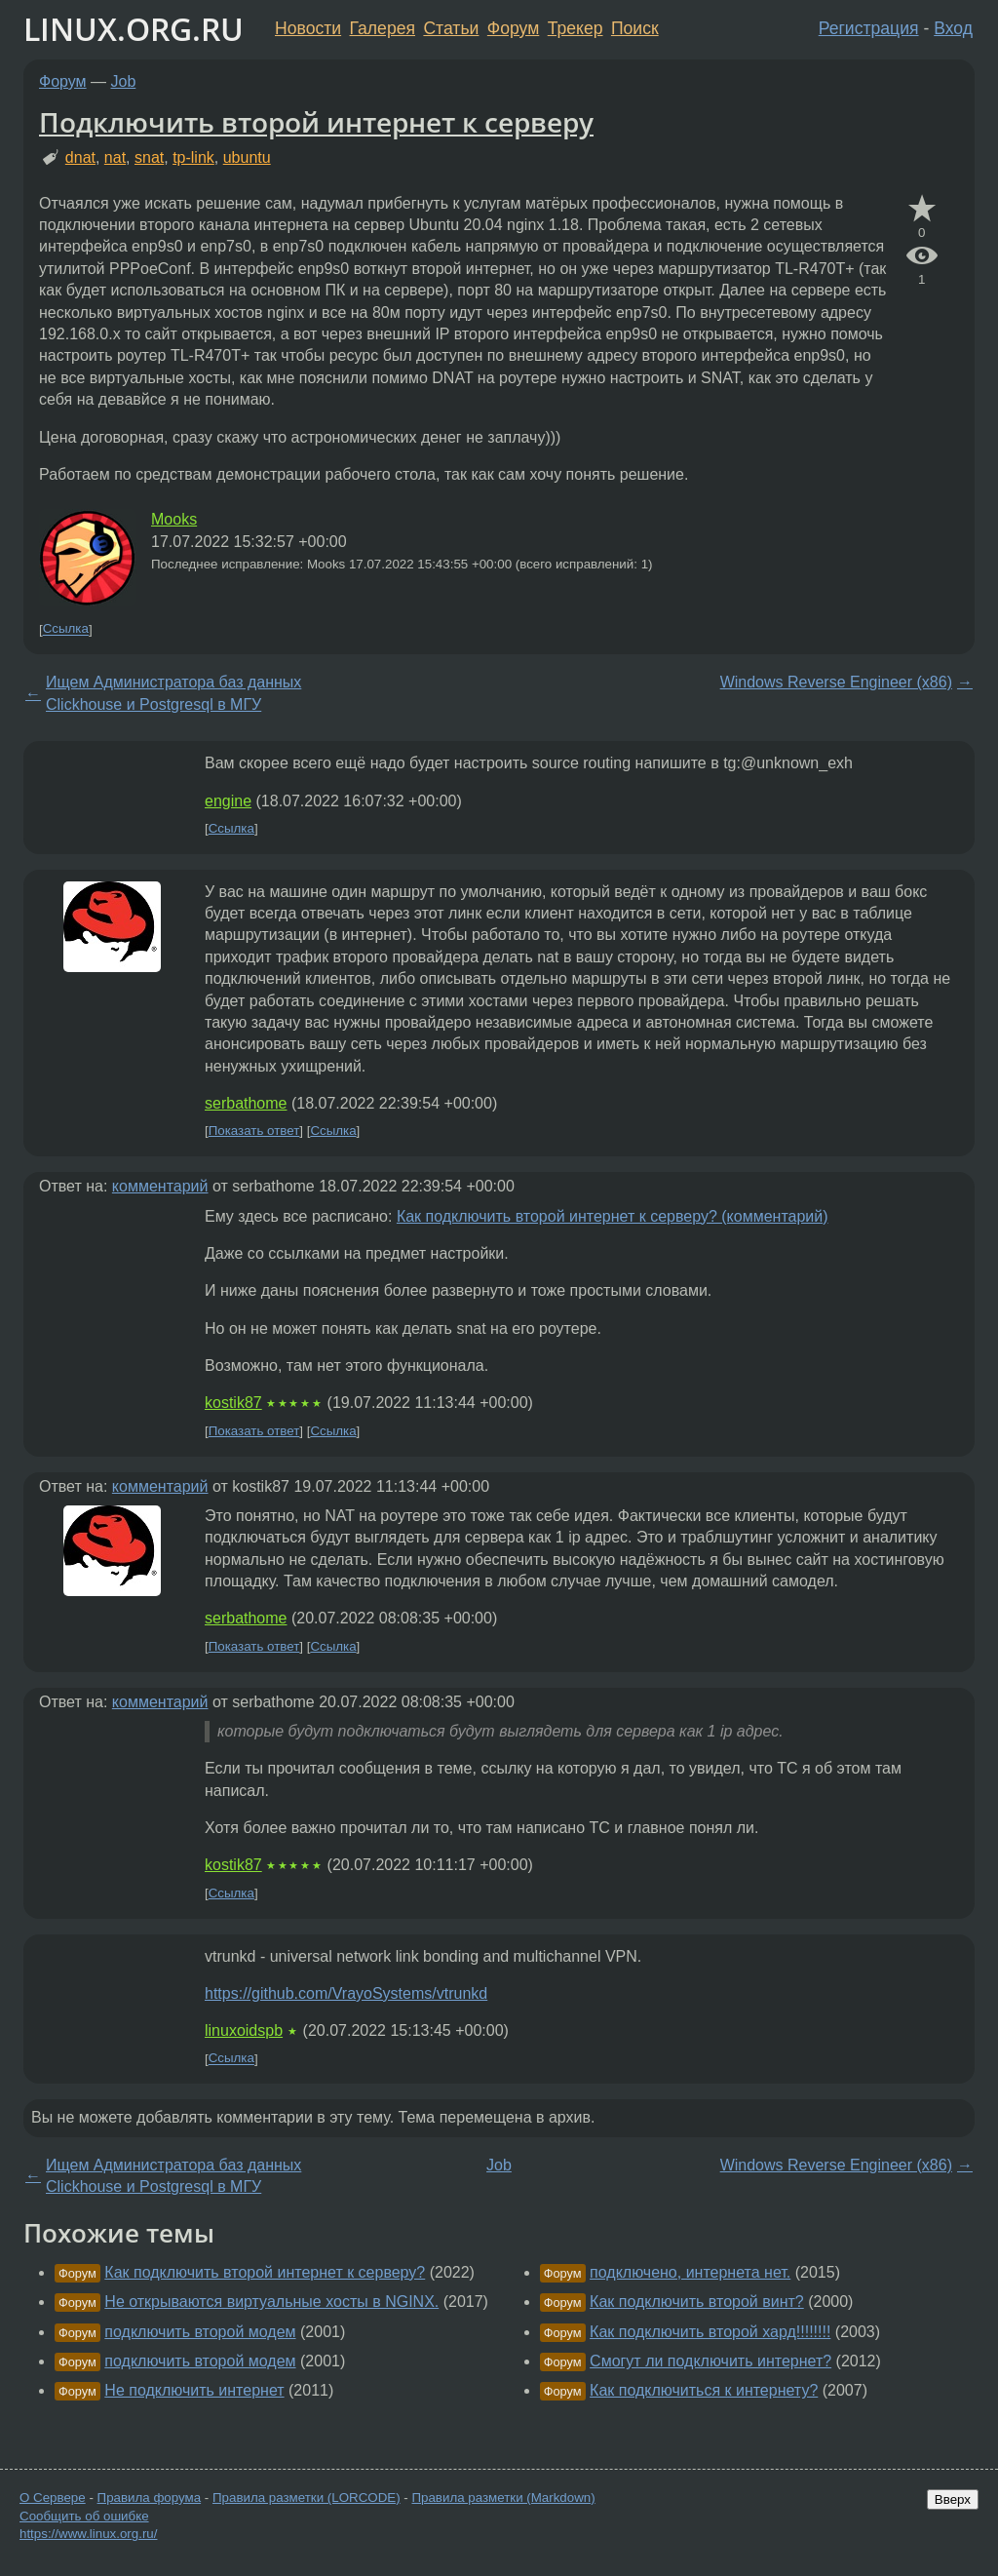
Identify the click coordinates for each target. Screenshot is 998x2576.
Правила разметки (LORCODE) (306, 2497)
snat (149, 157)
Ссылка (66, 629)
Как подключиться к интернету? (704, 2390)
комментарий (160, 1186)
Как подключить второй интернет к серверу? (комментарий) (612, 1216)
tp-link (193, 157)
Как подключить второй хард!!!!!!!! (710, 2331)
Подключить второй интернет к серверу (316, 121)
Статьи (451, 28)
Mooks (174, 519)
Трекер (575, 28)
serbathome (246, 1103)
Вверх (953, 2499)
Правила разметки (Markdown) (503, 2497)
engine (228, 801)
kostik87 (233, 1402)
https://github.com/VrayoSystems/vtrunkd (346, 1993)
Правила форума (149, 2497)
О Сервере (52, 2497)
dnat (80, 157)
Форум (513, 28)
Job (123, 81)
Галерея (382, 28)
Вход (953, 28)
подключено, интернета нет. (690, 2272)
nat (115, 157)
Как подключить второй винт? (697, 2301)
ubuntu (247, 157)
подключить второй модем (199, 2331)
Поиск (635, 28)
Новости (308, 28)
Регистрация (869, 28)
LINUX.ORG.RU (133, 29)
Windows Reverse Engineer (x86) (836, 682)
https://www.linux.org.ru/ (88, 2533)
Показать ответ (254, 1130)
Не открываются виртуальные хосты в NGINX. (271, 2301)
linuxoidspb (244, 2030)
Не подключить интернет (194, 2390)
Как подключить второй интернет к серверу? (264, 2272)
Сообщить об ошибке (84, 2516)
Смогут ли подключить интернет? (710, 2361)
